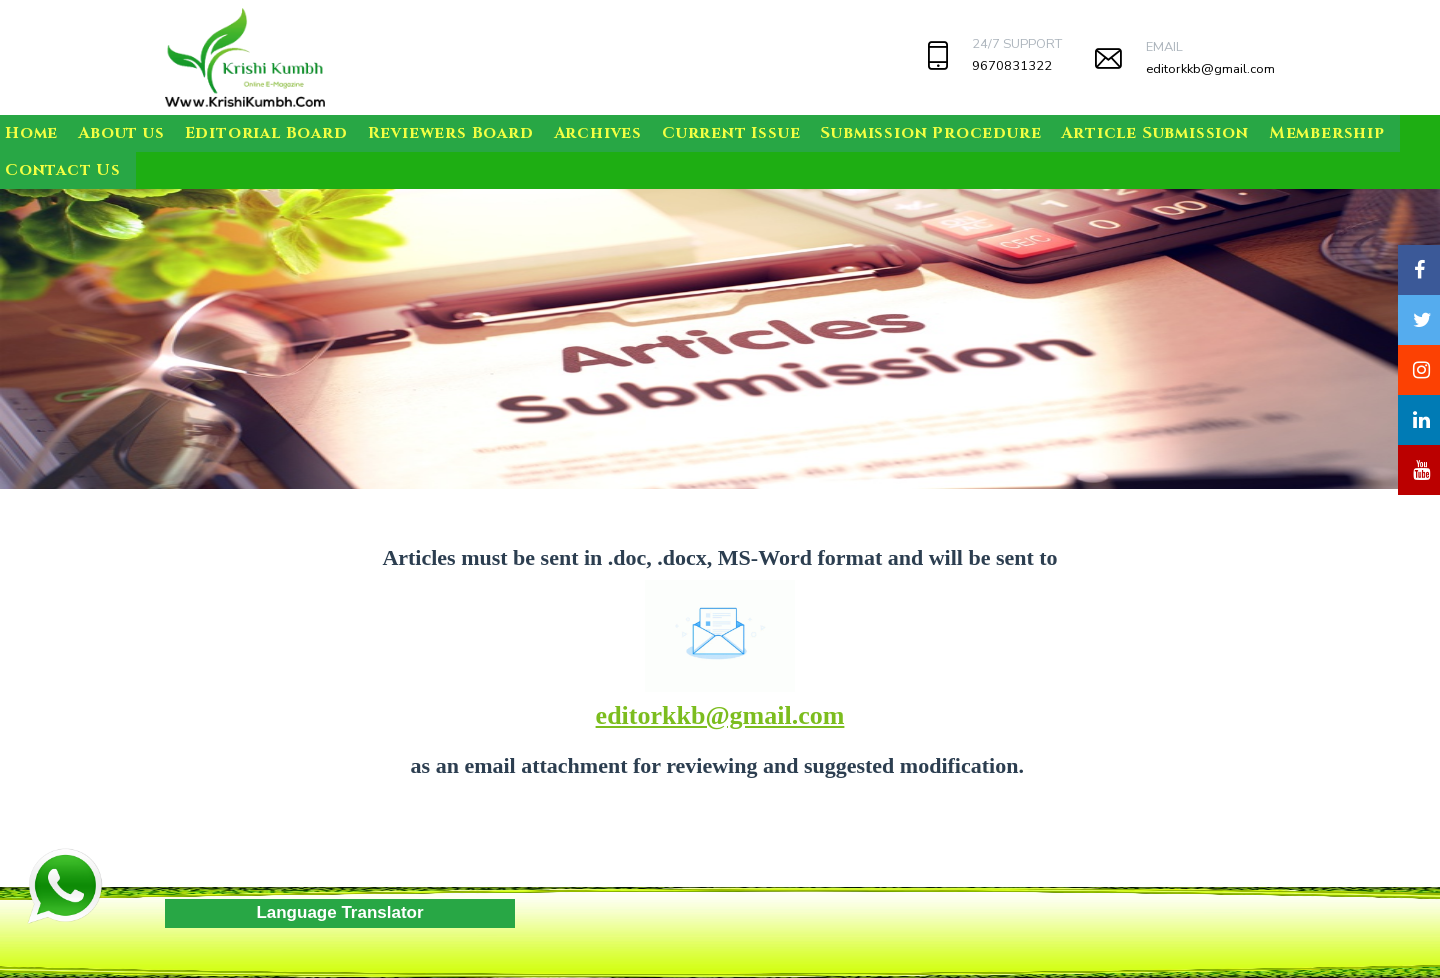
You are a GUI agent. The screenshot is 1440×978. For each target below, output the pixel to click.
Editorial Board (266, 133)
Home (31, 133)
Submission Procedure (930, 133)
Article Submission (1154, 133)
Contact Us (63, 170)
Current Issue (731, 133)
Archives (598, 133)
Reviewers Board (451, 133)
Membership (1327, 133)
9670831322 (1012, 66)
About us (121, 133)
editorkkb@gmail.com (1210, 69)
